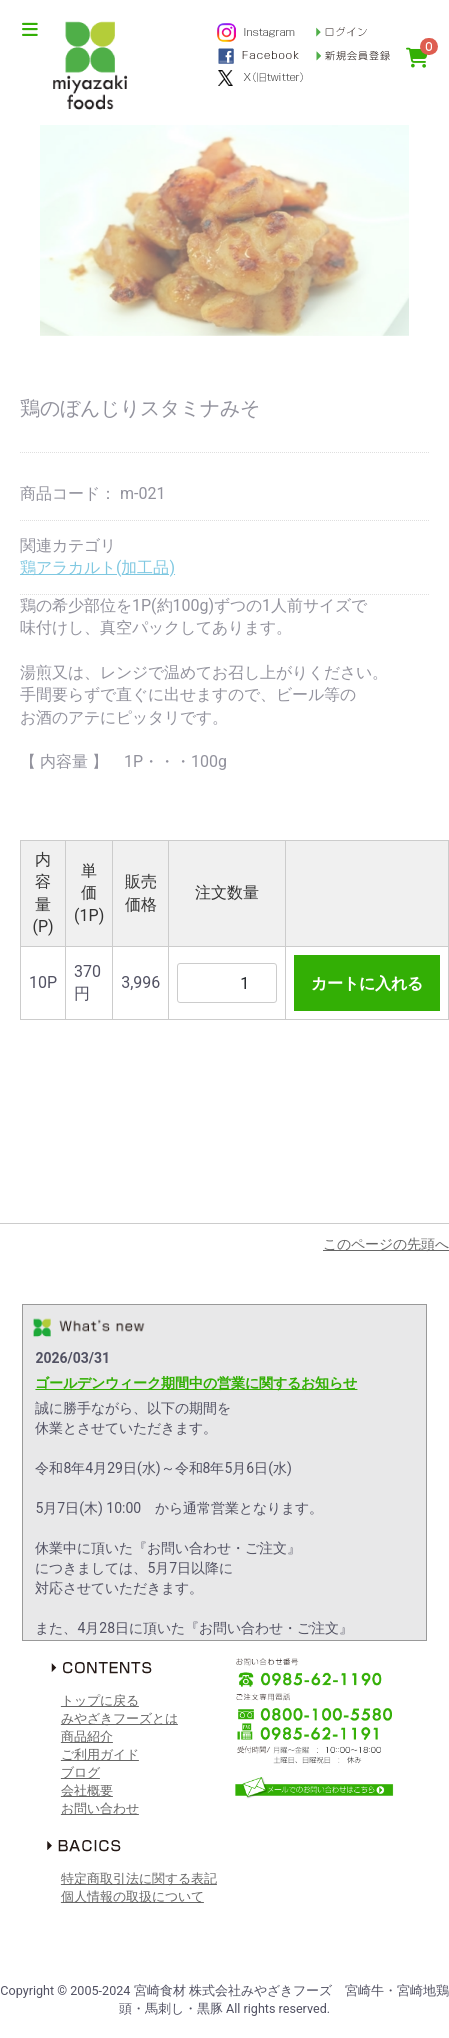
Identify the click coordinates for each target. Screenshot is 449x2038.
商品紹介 (87, 1736)
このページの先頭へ (386, 1244)
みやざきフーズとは (119, 1718)
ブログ (80, 1772)
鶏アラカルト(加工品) (97, 567)
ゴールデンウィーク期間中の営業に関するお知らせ (196, 1383)
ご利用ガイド (100, 1754)
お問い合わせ (100, 1808)
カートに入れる (367, 983)
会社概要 (87, 1790)
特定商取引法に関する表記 (139, 1878)
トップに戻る (100, 1700)
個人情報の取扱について (132, 1896)
